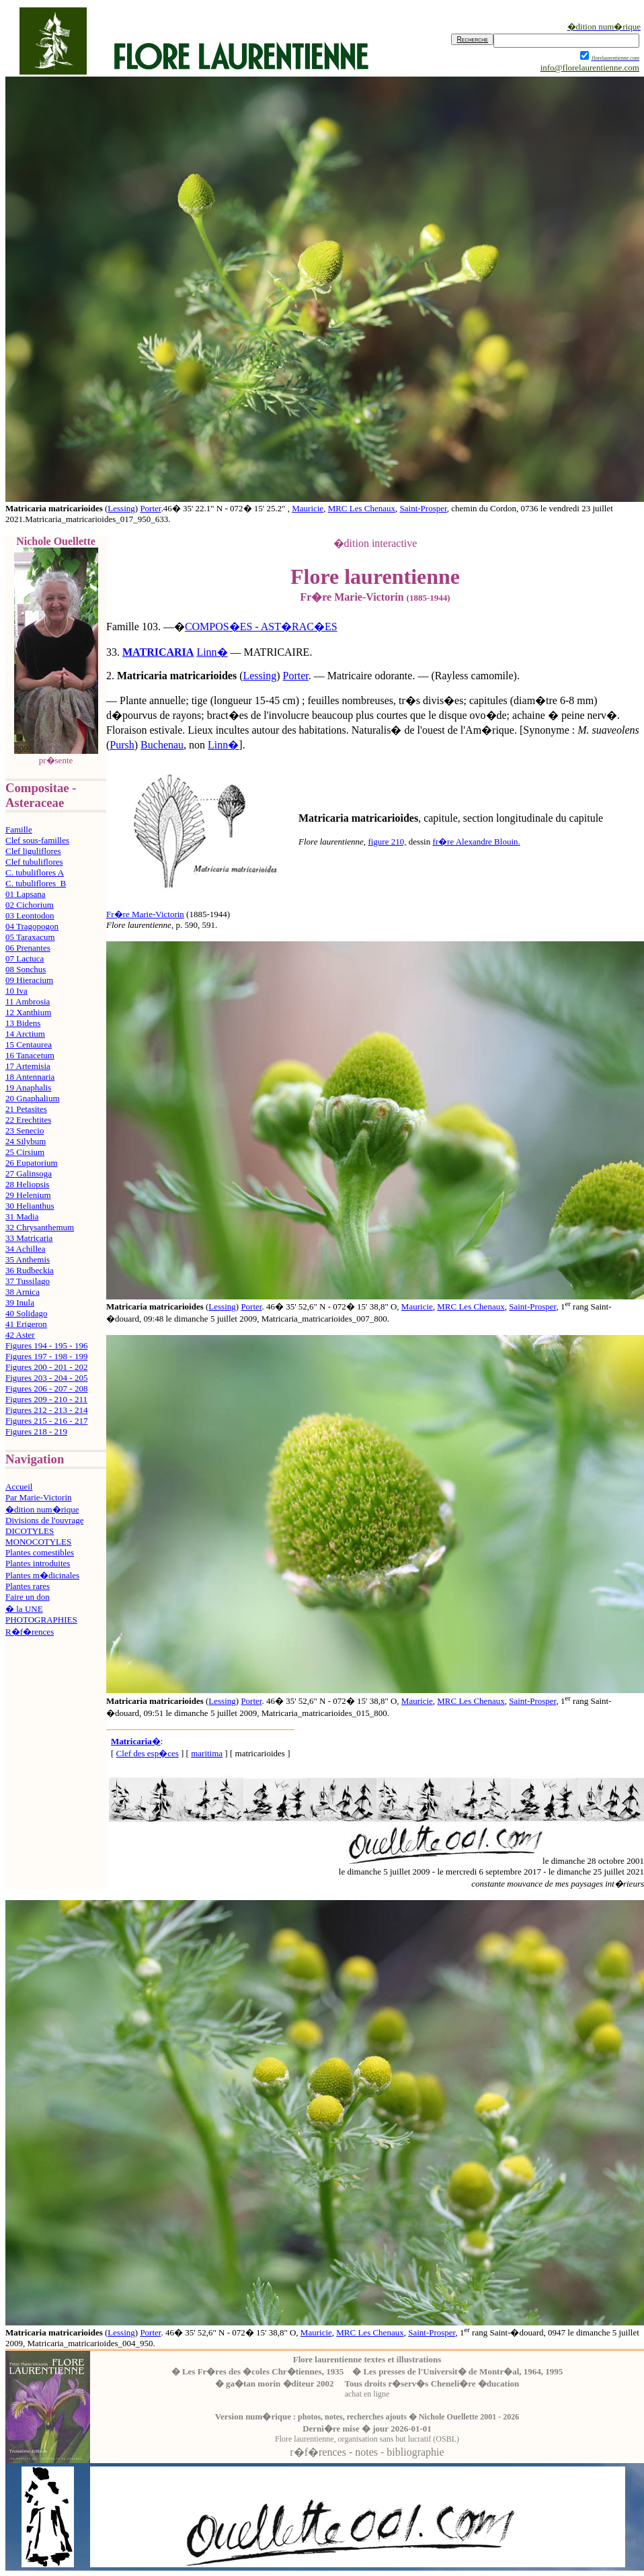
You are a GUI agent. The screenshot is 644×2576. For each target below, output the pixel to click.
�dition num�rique (42, 1509)
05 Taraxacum (30, 937)
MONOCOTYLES (38, 1542)
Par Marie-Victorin (38, 1497)
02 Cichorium (29, 905)
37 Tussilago (27, 1281)
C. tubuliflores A (34, 872)
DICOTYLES (29, 1531)
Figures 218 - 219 (36, 1431)
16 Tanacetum (29, 1055)
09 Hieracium (29, 980)
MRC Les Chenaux (361, 508)
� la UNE (24, 1609)
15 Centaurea (28, 1044)
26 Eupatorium (31, 1163)
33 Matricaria (28, 1238)
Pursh (122, 744)
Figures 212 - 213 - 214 (46, 1410)
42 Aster (20, 1335)
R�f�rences (29, 1632)
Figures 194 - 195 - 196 (46, 1345)
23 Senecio (24, 1130)
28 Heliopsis (27, 1184)
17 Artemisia (27, 1066)
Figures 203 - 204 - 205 (46, 1378)
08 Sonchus (25, 969)
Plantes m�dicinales (42, 1575)
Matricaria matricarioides (177, 675)
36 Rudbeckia (29, 1270)
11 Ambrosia (27, 1001)
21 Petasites (26, 1109)
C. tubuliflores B (35, 883)
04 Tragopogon (31, 926)
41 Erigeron (26, 1324)
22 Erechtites (28, 1120)
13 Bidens (22, 1023)
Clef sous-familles (37, 840)
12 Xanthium (28, 1012)
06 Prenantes (27, 948)
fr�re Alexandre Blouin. (476, 841)
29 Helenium (28, 1195)
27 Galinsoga (28, 1173)
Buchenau (162, 744)
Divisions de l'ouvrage (44, 1520)
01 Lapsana (25, 894)
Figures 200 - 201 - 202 (46, 1367)
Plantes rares (27, 1586)
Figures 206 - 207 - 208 (46, 1388)
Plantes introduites (37, 1563)
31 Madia (21, 1216)
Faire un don (27, 1597)
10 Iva (16, 991)
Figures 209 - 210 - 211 (46, 1399)
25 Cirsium (24, 1152)
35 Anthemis (27, 1259)
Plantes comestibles (39, 1552)
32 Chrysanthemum (39, 1227)
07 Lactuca (24, 958)
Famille (18, 829)
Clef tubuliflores (34, 862)
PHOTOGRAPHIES (41, 1620)
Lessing (121, 508)
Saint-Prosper (423, 508)
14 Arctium (25, 1034)
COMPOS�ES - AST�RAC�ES (261, 626)
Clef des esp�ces (147, 1753)
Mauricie (307, 508)
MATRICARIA (158, 652)
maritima (207, 1753)
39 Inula (19, 1302)
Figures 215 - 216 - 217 (46, 1421)
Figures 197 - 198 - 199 (46, 1356)
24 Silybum (25, 1141)
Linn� (211, 652)
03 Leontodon (29, 915)
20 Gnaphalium (32, 1098)
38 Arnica (22, 1292)
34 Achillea (25, 1249)
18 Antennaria (29, 1077)
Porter (150, 508)
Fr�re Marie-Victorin (145, 914)
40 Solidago (26, 1313)
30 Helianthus (29, 1206)
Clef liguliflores (33, 851)
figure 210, (387, 841)
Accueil (18, 1487)
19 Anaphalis (28, 1087)
